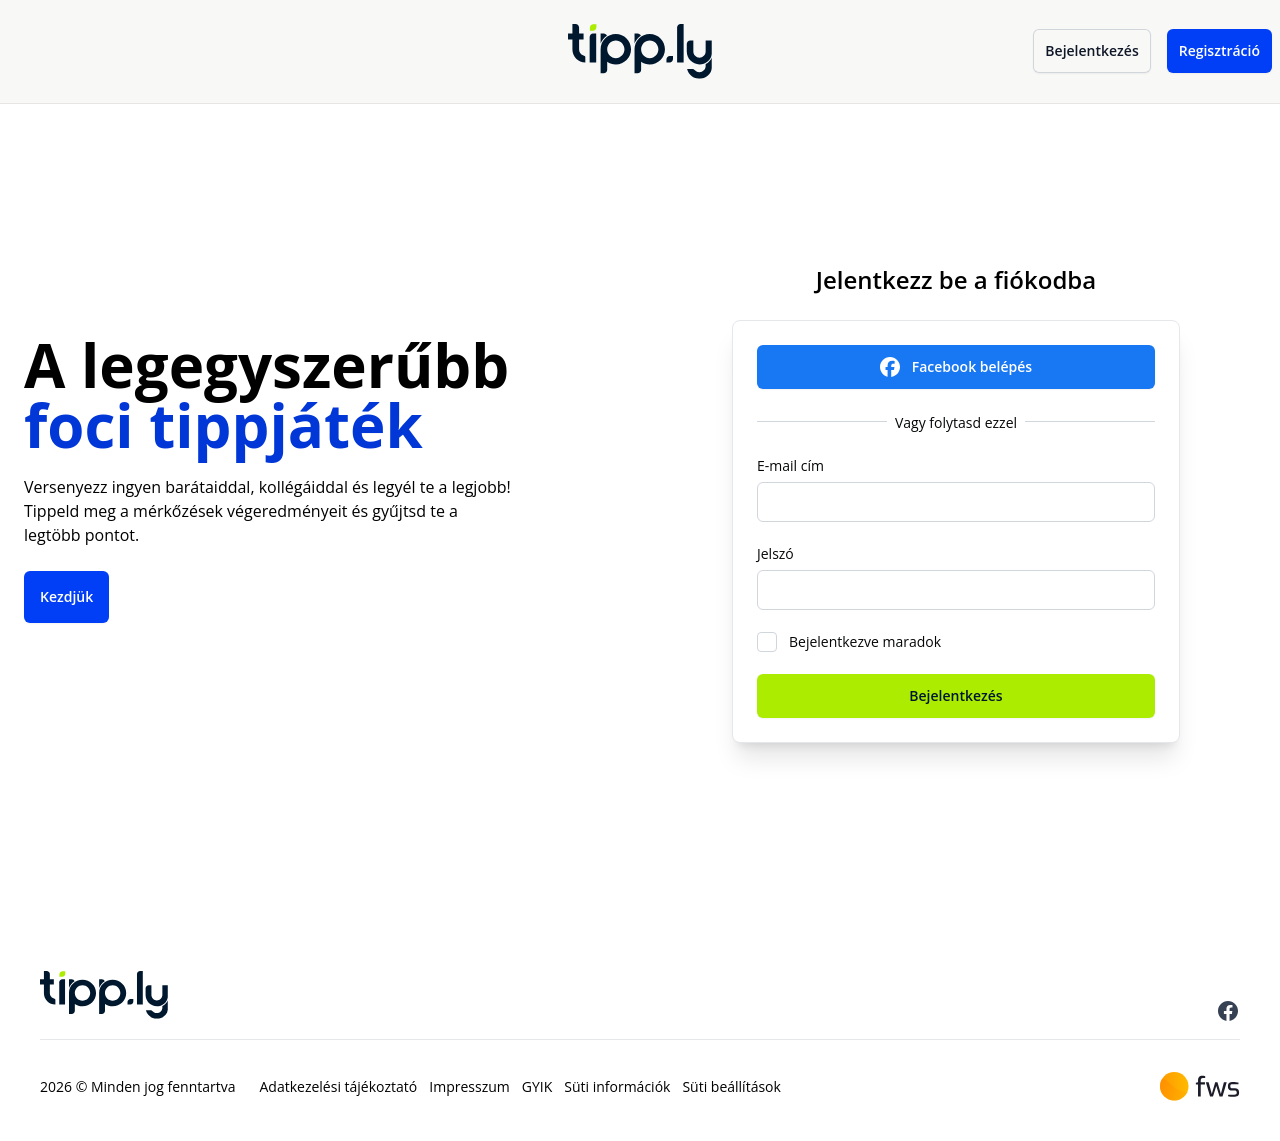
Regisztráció (1219, 50)
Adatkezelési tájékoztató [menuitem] (339, 1086)
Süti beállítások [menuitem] (731, 1086)
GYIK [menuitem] (537, 1086)
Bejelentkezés (1091, 50)
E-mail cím (790, 465)
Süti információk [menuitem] (617, 1086)
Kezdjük (66, 596)
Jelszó (775, 553)
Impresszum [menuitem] (469, 1086)
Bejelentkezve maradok (865, 641)
